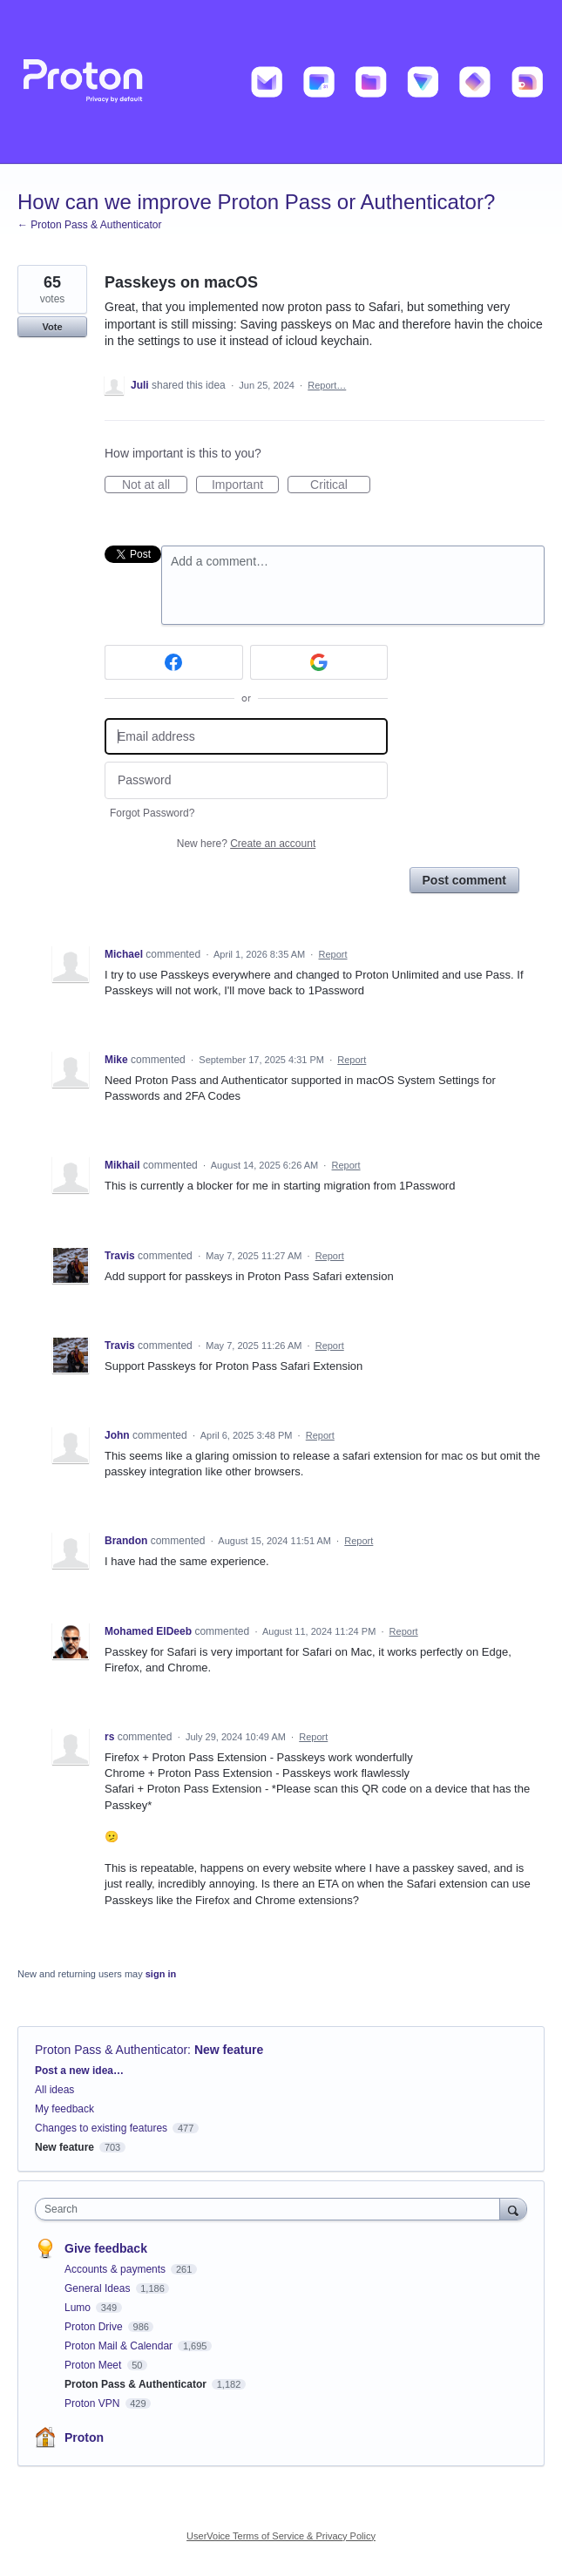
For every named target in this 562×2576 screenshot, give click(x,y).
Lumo (78, 2307)
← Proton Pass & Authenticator (89, 225)
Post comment (464, 880)
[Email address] (246, 737)
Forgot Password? (152, 813)
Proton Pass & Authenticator (111, 2050)
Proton (84, 2437)
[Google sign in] (319, 662)
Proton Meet (94, 2365)
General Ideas (98, 2288)
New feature (228, 2050)
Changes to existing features (101, 2128)
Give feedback (105, 2248)
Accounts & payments (116, 2269)
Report (333, 954)
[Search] (513, 2209)
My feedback (64, 2109)
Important (245, 485)
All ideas (54, 2090)
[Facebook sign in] (174, 662)
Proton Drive (94, 2327)
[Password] (246, 780)
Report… (327, 385)
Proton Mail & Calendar (119, 2346)
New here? (246, 843)
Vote (52, 327)
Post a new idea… (79, 2070)
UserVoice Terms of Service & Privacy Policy (281, 2536)
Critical (340, 485)
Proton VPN (93, 2403)
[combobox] (271, 2209)
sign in (161, 1974)
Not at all (154, 485)
